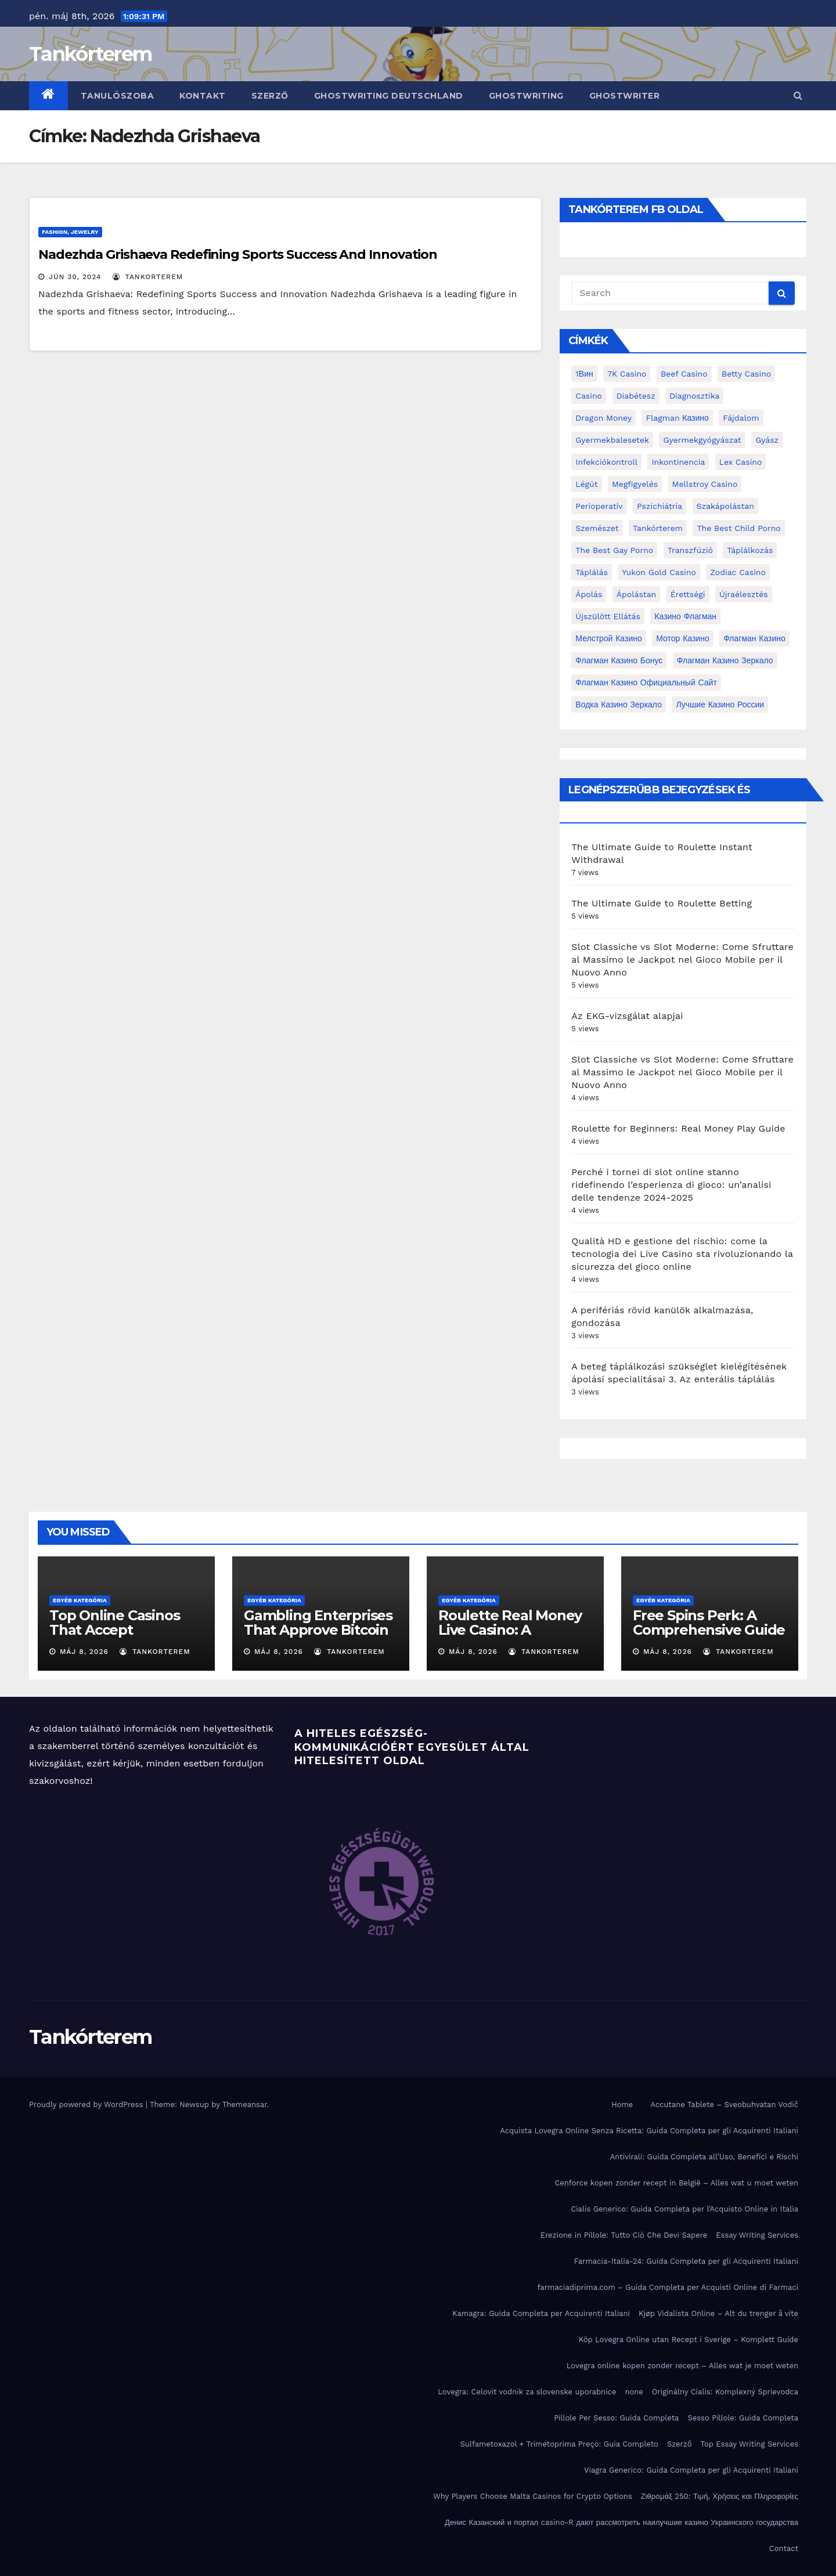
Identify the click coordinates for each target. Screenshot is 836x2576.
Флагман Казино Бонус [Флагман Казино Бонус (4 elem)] (618, 660)
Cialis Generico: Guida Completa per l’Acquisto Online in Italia (684, 2209)
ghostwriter (624, 96)
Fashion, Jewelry (70, 232)
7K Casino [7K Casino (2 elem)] (626, 373)
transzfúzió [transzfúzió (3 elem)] (690, 550)
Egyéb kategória (80, 1600)
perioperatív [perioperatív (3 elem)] (598, 506)
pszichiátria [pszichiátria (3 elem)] (659, 506)
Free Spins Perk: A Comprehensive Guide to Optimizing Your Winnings (709, 1637)
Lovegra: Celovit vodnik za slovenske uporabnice (527, 2391)
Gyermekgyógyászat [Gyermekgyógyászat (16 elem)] (702, 440)
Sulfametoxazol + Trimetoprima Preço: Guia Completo (559, 2444)
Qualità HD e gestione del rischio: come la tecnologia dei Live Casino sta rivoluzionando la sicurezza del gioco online (682, 1253)
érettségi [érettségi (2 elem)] (688, 594)
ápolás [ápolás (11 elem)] (588, 594)
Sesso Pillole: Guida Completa (742, 2418)
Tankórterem (90, 54)
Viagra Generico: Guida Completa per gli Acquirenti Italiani (691, 2470)
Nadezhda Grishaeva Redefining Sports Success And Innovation (237, 254)
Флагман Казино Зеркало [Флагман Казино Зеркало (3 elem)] (725, 660)
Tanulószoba (117, 96)
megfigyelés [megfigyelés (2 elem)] (635, 484)
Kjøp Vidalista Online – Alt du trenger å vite (718, 2313)
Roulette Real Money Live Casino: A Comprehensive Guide (514, 1630)
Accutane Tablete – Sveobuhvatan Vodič (724, 2104)
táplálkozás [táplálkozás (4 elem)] (750, 550)
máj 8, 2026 (84, 1652)
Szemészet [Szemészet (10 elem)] (596, 528)
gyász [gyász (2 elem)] (767, 440)
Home (622, 2104)
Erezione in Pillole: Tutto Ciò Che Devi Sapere (624, 2235)
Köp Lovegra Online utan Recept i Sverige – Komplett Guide (688, 2339)
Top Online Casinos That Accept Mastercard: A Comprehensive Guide (125, 1637)
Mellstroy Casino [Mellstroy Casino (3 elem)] (705, 484)
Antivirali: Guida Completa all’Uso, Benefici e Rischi (704, 2156)
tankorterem (148, 277)
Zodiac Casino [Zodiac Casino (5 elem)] (738, 572)
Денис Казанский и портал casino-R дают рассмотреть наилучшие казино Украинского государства (621, 2522)
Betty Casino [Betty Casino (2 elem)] (746, 373)
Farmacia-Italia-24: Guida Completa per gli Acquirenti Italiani (686, 2261)
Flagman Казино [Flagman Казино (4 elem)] (677, 417)
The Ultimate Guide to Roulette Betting (661, 903)
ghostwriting (526, 96)
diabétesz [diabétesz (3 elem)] (636, 395)
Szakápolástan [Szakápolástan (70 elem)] (725, 506)
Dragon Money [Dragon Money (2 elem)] (603, 417)
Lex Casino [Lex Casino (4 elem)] (740, 462)
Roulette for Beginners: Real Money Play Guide (678, 1128)
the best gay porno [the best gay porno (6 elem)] (614, 550)
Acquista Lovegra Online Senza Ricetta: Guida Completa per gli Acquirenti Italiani (649, 2130)
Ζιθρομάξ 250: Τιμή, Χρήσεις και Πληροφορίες (719, 2496)
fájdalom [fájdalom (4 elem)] (741, 417)
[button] (798, 95)
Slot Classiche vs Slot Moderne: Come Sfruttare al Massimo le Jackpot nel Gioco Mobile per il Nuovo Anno (682, 959)
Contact (783, 2548)
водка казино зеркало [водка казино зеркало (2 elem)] (618, 704)
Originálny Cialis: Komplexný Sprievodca (725, 2391)
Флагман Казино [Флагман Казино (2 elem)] (754, 638)
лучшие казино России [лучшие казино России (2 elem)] (720, 704)
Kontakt (202, 96)
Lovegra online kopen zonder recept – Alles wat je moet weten (682, 2365)
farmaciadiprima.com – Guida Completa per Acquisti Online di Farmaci (668, 2287)
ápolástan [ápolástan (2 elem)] (636, 594)
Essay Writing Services (757, 2235)
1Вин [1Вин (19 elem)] (584, 373)
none (634, 2391)
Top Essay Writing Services (749, 2444)
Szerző (270, 96)
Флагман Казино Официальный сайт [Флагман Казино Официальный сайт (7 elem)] (645, 682)
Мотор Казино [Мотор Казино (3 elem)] (682, 638)
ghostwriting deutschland (388, 96)
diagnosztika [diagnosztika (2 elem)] (694, 395)
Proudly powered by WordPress (87, 2104)
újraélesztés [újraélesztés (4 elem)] (743, 594)
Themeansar (244, 2104)
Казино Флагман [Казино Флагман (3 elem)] (685, 616)
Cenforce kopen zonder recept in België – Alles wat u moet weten (676, 2182)
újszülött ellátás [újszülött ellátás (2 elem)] (607, 616)
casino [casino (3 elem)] (588, 395)
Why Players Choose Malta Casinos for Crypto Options (532, 2496)
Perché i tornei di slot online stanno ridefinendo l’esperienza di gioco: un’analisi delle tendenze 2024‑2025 (671, 1184)
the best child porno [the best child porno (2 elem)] (738, 528)
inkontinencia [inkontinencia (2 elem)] (678, 462)
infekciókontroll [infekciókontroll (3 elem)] (606, 462)
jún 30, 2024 (75, 277)
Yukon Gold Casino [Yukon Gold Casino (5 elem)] (659, 572)
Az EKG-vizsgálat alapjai (627, 1015)
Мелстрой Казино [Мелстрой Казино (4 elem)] (608, 638)
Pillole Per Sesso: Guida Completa (616, 2418)
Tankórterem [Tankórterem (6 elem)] (658, 528)
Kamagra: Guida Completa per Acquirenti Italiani (541, 2313)
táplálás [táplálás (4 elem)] (591, 572)
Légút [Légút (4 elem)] (586, 484)
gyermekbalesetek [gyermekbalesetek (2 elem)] (612, 440)
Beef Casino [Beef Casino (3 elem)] (684, 373)
